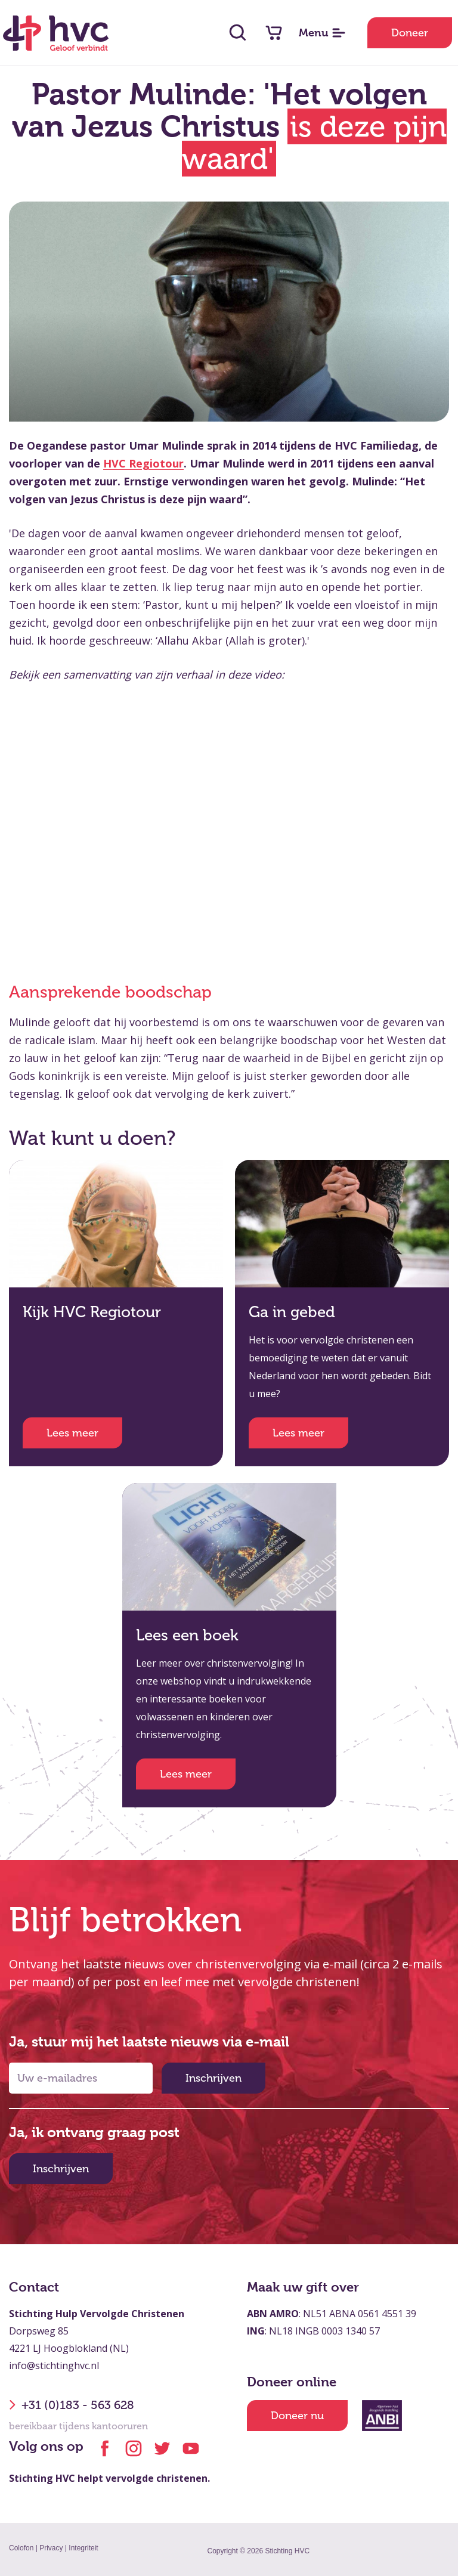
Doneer (409, 32)
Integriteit (83, 2548)
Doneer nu (297, 2415)
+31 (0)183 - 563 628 (71, 2404)
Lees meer (72, 1432)
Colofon (21, 2548)
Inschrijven (213, 2078)
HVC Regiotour (143, 463)
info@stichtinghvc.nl (54, 2365)
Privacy (51, 2548)
